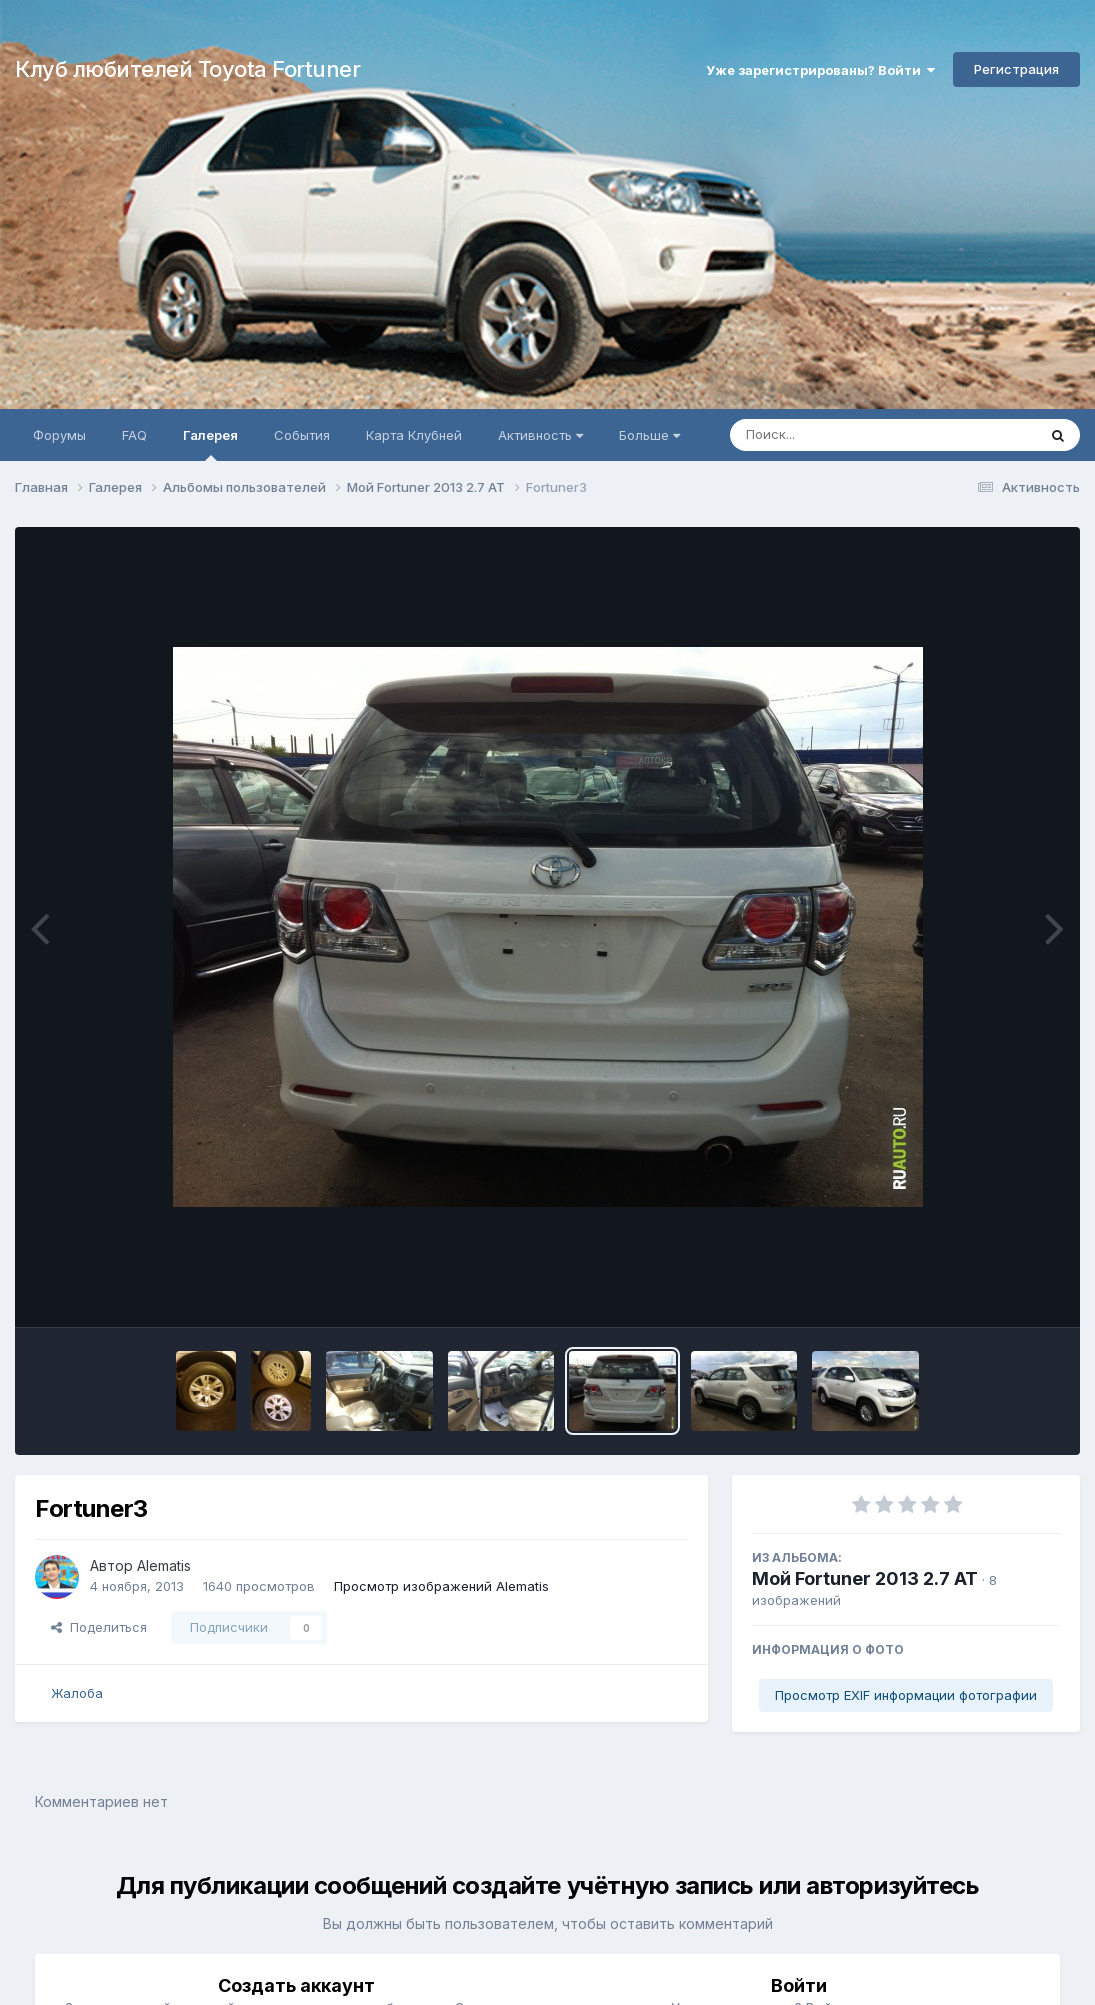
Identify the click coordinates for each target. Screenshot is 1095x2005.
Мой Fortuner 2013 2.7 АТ (865, 1578)
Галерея (210, 444)
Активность (540, 435)
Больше (649, 435)
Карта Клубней (414, 435)
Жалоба (77, 1693)
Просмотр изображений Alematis (441, 1586)
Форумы (59, 435)
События (302, 435)
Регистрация (1016, 69)
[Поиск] (845, 435)
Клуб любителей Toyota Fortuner (187, 69)
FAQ (134, 435)
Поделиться (99, 1627)
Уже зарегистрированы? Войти (820, 70)
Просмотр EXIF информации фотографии (906, 1695)
